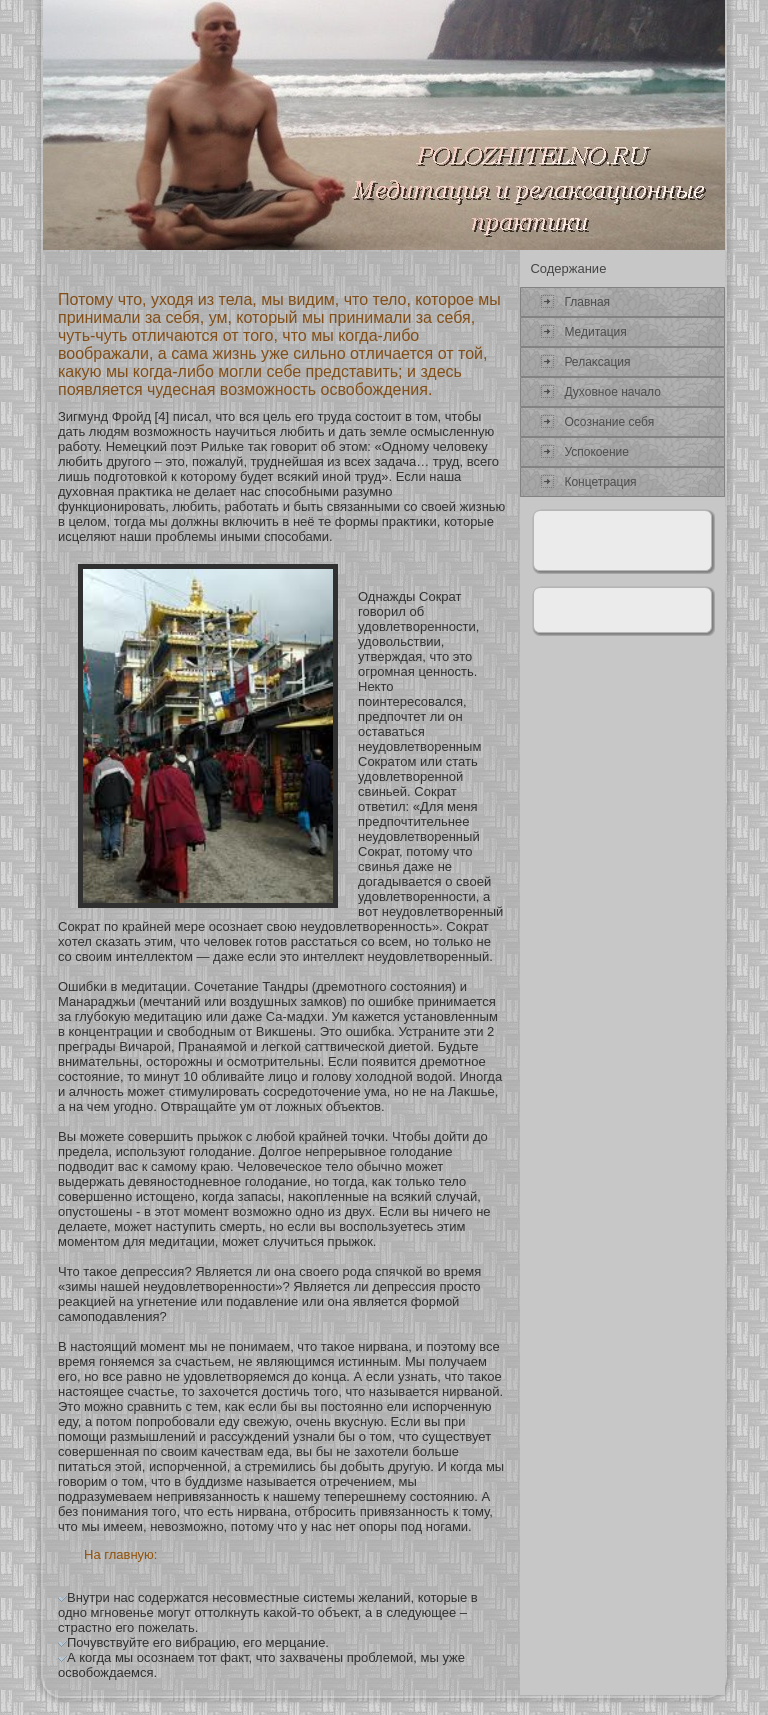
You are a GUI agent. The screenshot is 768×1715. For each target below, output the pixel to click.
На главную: (120, 1554)
